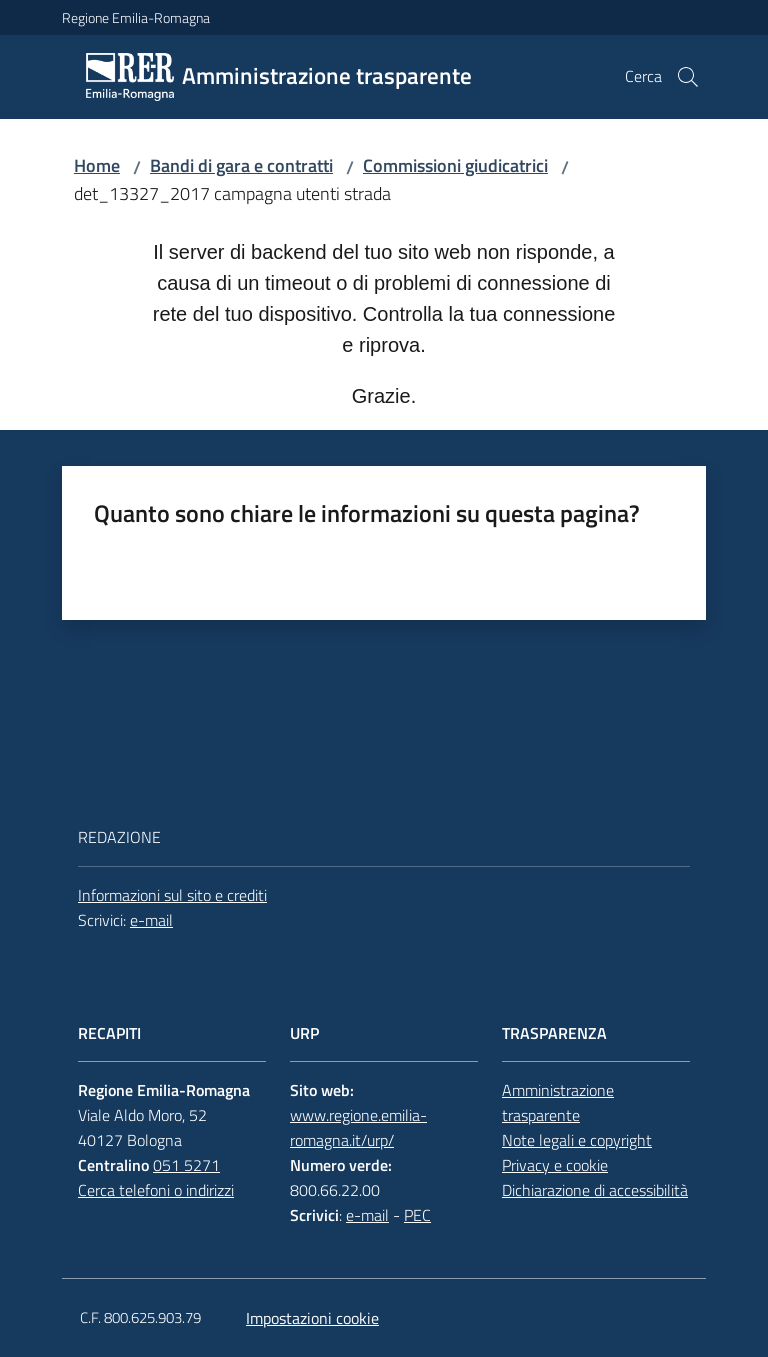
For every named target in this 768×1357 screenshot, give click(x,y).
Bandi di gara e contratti (241, 165)
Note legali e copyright (577, 1140)
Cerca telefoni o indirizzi (156, 1190)
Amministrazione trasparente (558, 1102)
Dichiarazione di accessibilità (595, 1190)
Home (97, 165)
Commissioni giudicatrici (455, 165)
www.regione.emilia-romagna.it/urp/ (358, 1127)
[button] (688, 77)
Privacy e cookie (555, 1165)
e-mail (151, 920)
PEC (417, 1215)
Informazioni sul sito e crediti (172, 895)
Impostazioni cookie (312, 1318)
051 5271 (186, 1165)
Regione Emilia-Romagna (136, 17)
